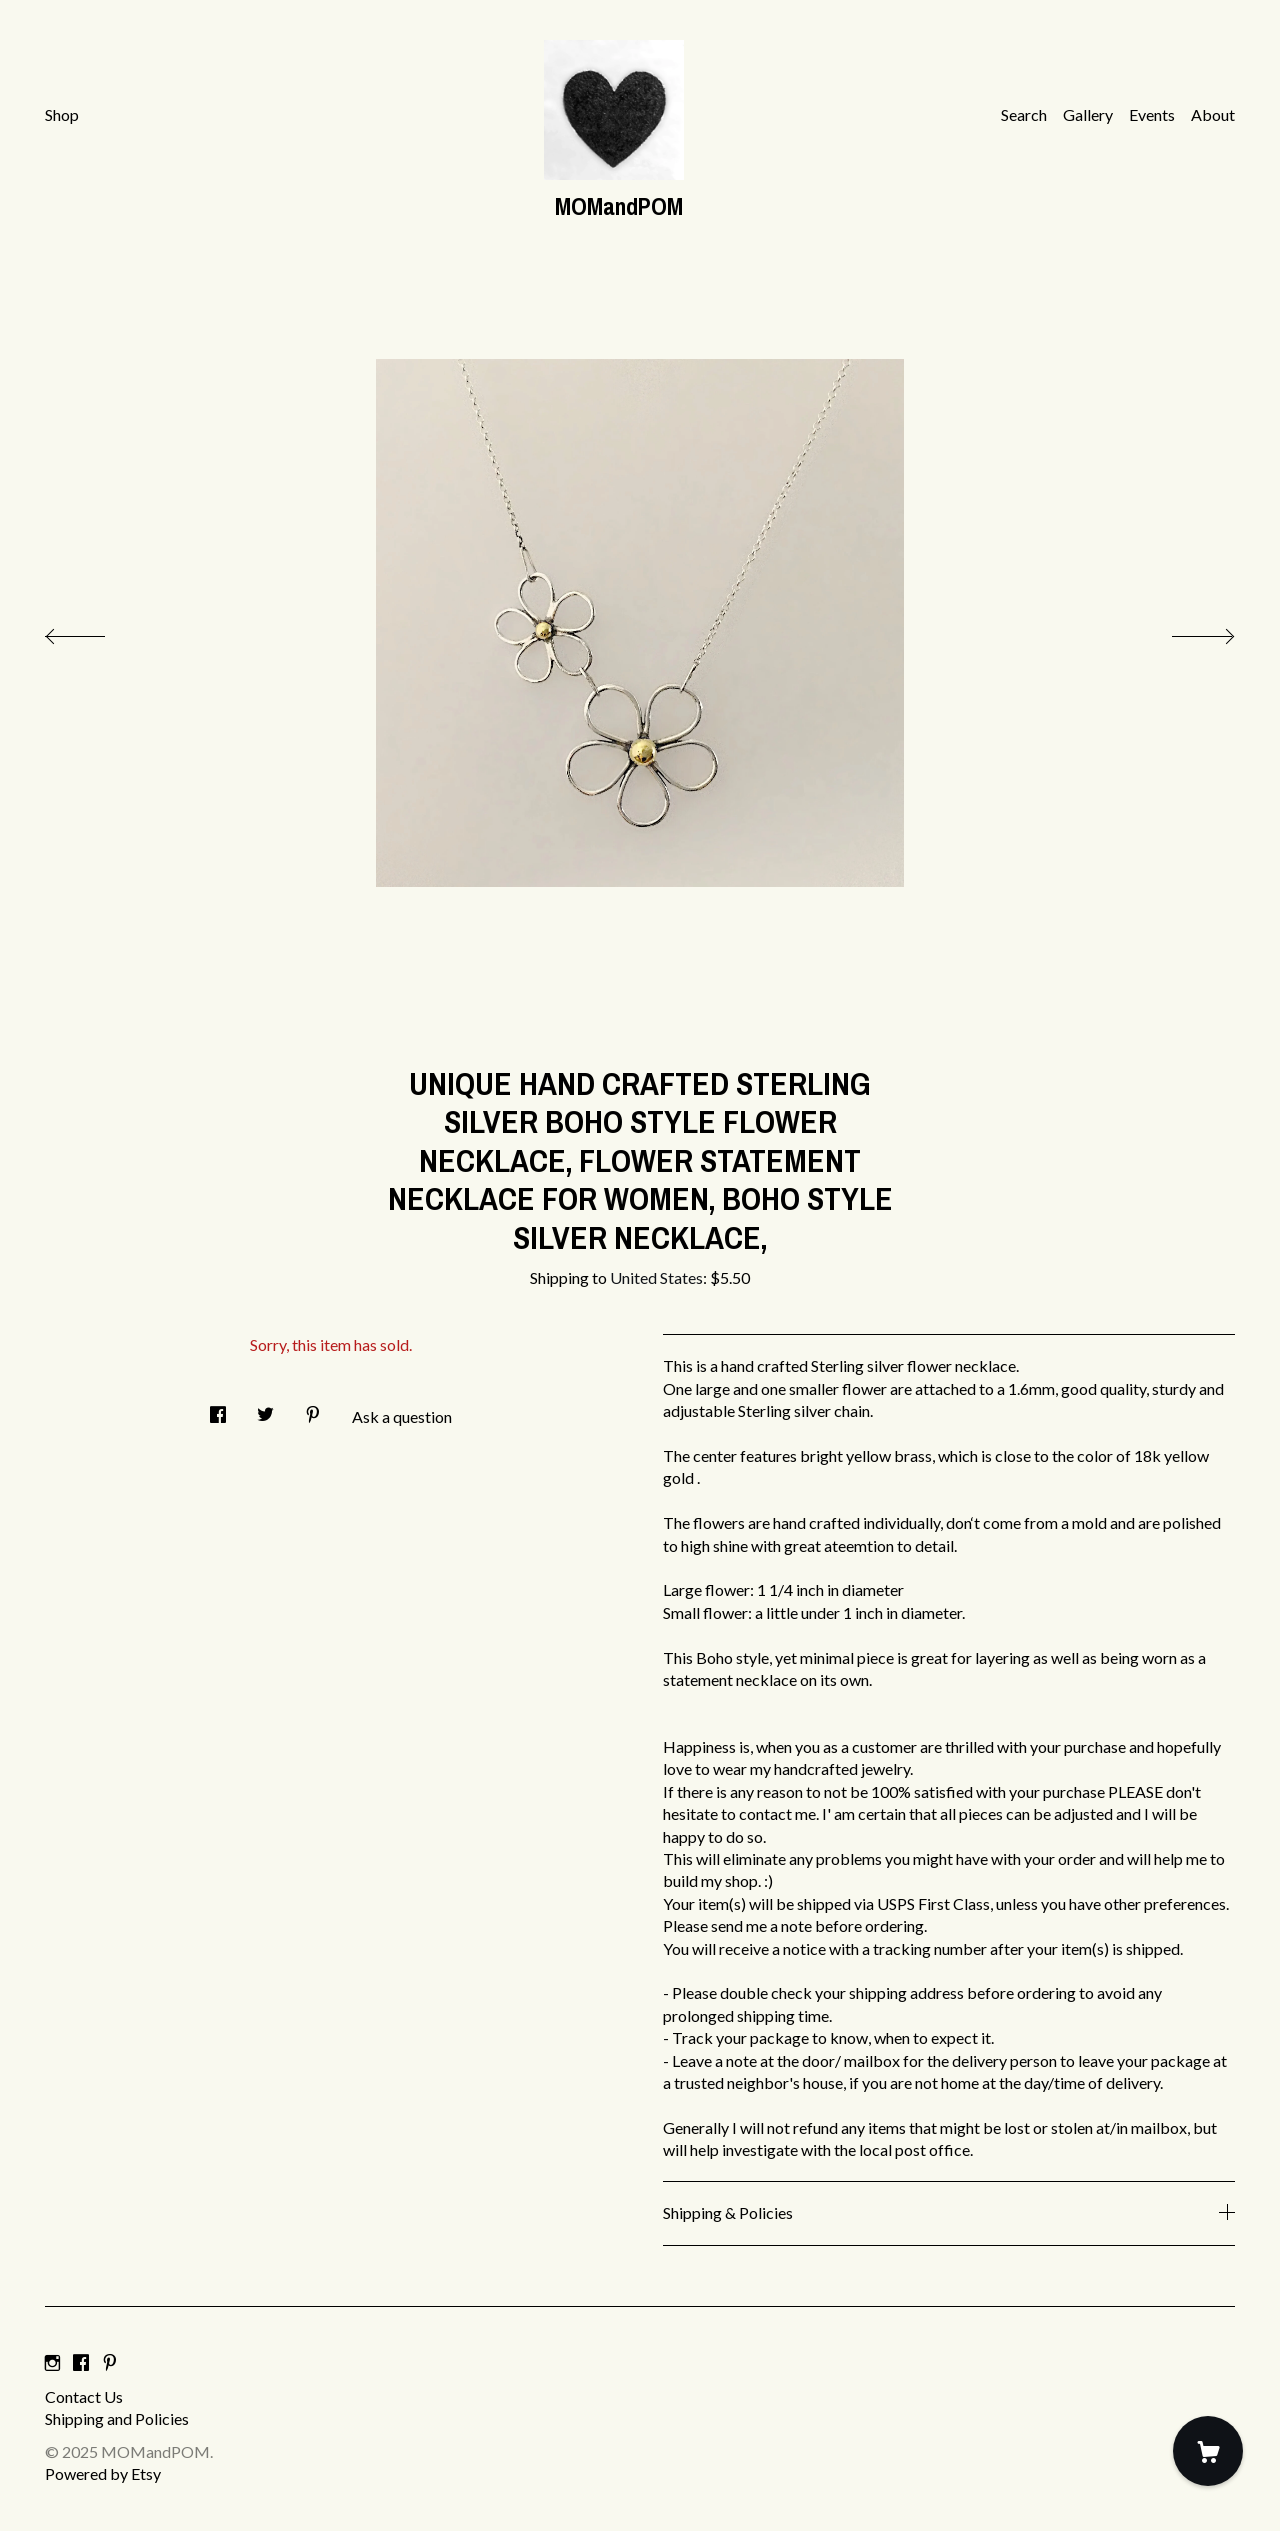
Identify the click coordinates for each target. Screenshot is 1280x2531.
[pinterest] (110, 2362)
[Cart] (1208, 2451)
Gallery (1088, 114)
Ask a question (402, 1416)
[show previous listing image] (95, 631)
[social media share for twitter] (265, 1408)
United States (656, 1277)
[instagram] (52, 2362)
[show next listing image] (1185, 631)
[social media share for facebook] (218, 1408)
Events (1152, 114)
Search (1024, 114)
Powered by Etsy (103, 2473)
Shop (62, 114)
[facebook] (81, 2362)
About (1213, 114)
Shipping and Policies (117, 2418)
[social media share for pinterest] (313, 1408)
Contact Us (84, 2396)
